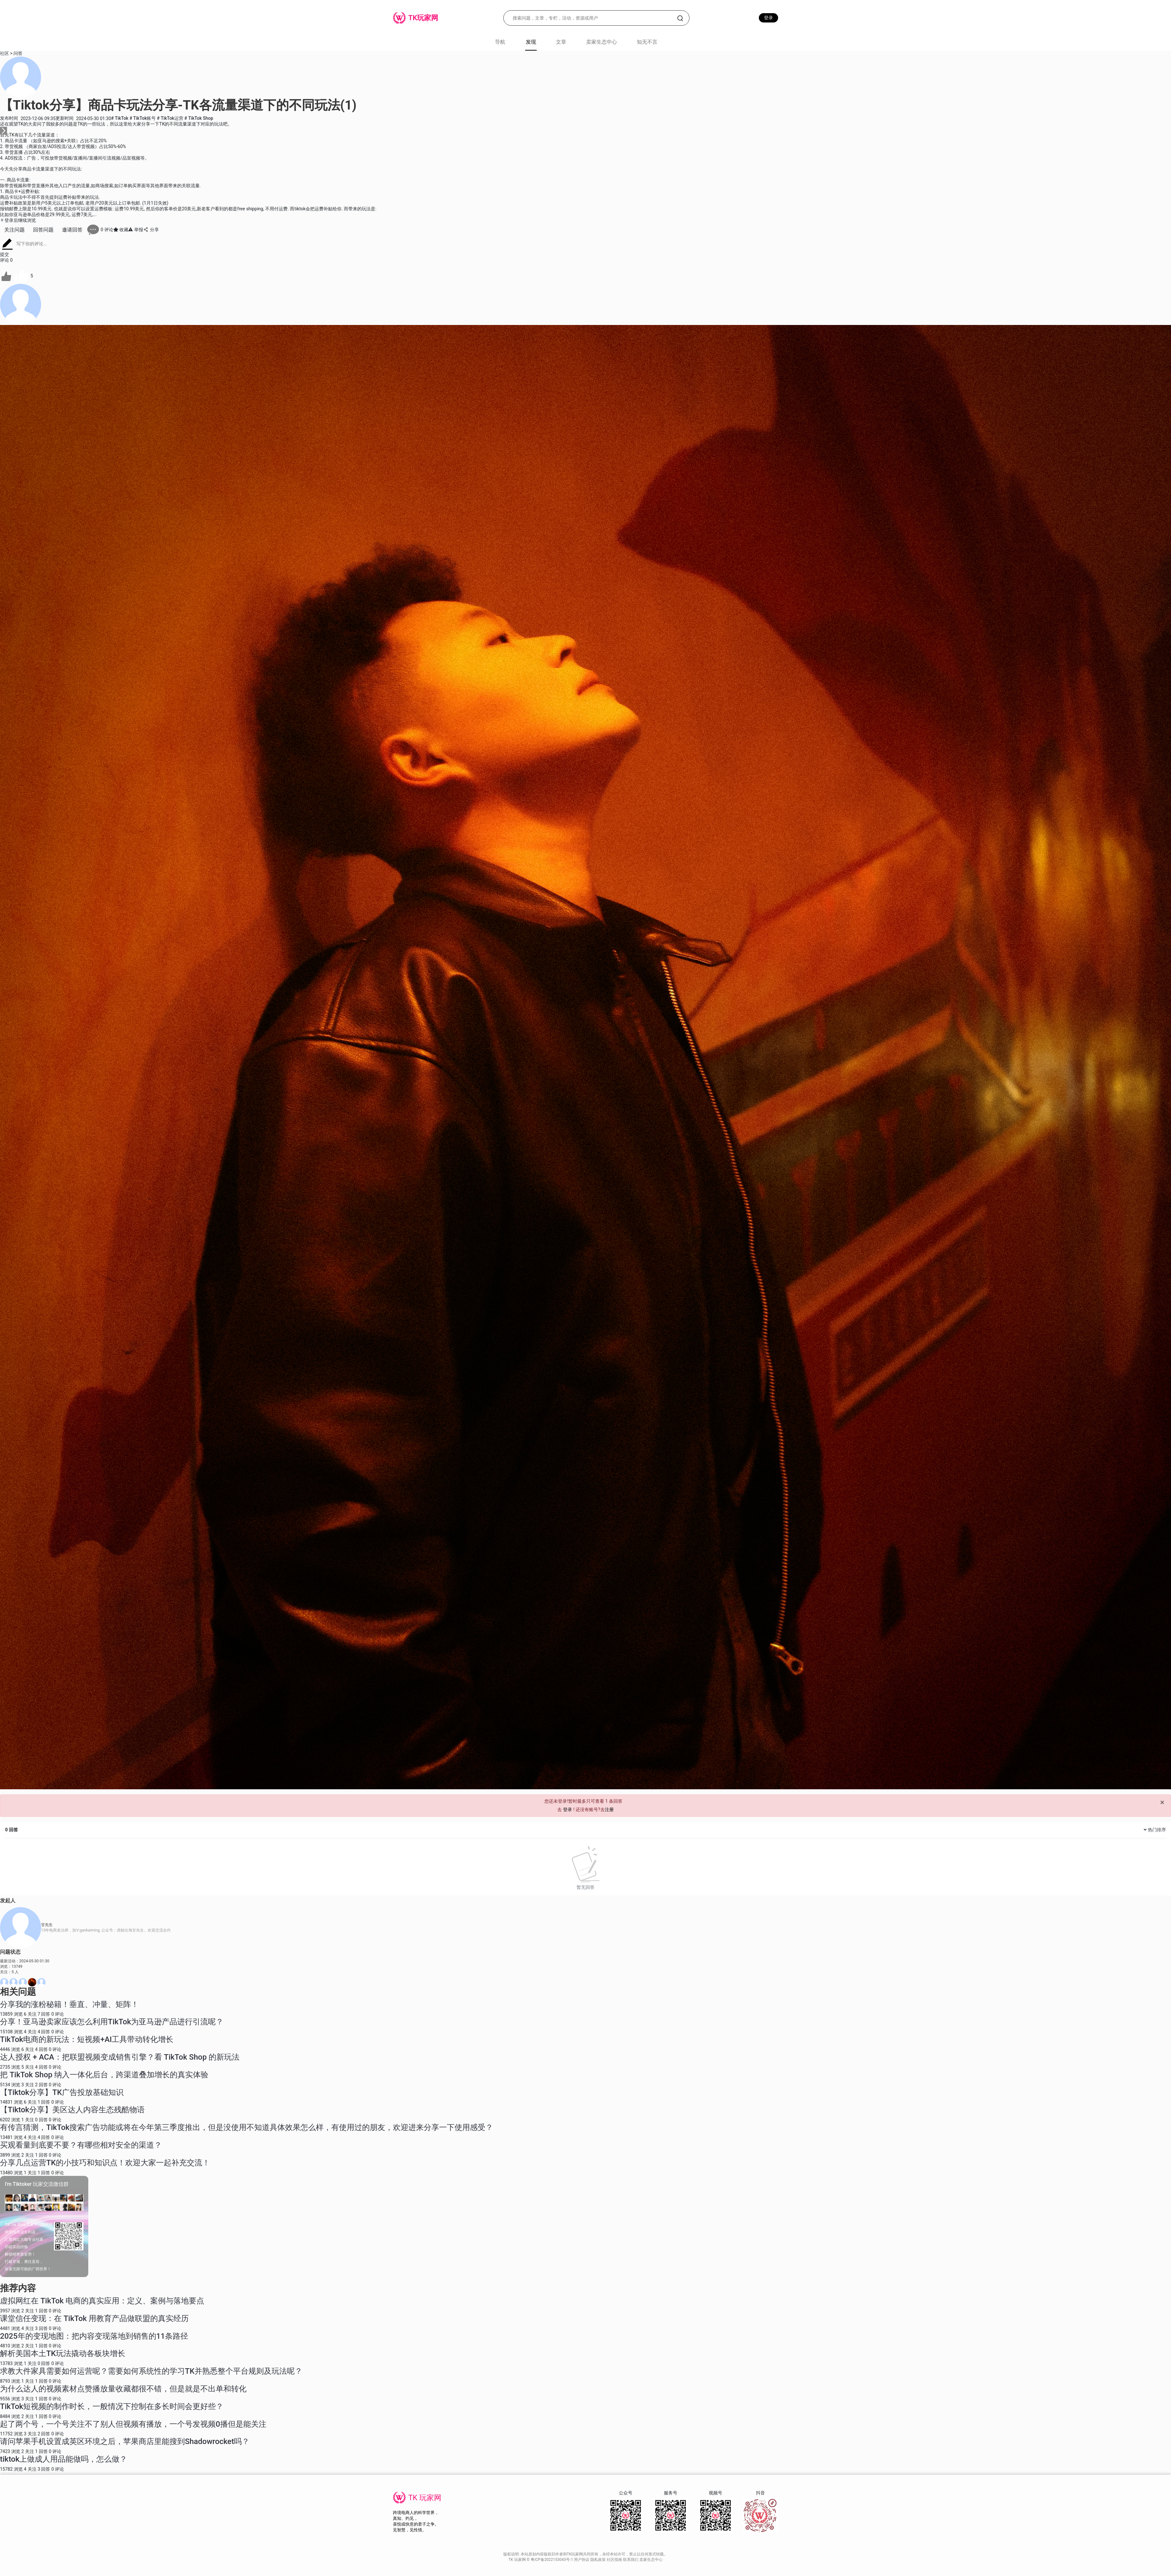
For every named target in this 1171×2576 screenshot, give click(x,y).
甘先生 (47, 1925)
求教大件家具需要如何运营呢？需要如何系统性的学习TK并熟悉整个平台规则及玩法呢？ (151, 2371)
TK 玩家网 (424, 2497)
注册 (609, 1809)
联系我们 (631, 2559)
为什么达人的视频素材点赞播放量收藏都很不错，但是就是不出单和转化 (123, 2388)
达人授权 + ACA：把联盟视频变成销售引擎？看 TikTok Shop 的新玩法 (119, 2057)
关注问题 (14, 230)
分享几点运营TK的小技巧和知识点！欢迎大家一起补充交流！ (105, 2162)
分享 (151, 229)
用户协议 (582, 2559)
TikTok (120, 118)
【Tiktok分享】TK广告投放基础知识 (62, 2092)
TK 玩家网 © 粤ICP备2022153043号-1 (541, 2559)
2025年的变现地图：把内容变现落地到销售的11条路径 (94, 2336)
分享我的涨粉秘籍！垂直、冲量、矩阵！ (69, 2004)
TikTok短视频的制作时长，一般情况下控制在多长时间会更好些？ (111, 2406)
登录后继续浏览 (18, 220)
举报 (135, 229)
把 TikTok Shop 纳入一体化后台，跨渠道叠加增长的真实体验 (104, 2074)
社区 (4, 53)
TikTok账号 (143, 118)
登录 (768, 17)
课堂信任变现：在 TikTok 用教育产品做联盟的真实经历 (94, 2318)
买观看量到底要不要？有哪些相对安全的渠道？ (81, 2145)
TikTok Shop (198, 118)
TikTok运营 (171, 118)
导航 (500, 42)
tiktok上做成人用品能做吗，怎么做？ (63, 2459)
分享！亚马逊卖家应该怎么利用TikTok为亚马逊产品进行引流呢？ (111, 2021)
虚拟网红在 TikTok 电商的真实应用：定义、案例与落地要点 (102, 2300)
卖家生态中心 (601, 42)
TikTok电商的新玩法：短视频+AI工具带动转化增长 (86, 2039)
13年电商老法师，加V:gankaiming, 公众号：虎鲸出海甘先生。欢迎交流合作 (106, 1930)
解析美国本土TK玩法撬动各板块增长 (62, 2353)
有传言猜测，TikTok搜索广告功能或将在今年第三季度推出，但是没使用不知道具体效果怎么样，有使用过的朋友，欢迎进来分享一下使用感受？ (246, 2127)
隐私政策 (598, 2559)
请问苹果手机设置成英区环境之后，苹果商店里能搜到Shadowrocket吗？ (124, 2441)
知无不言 (647, 42)
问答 (17, 53)
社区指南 (615, 2559)
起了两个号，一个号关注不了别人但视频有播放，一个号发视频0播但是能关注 (133, 2424)
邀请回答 (72, 230)
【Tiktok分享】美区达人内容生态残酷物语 (72, 2109)
